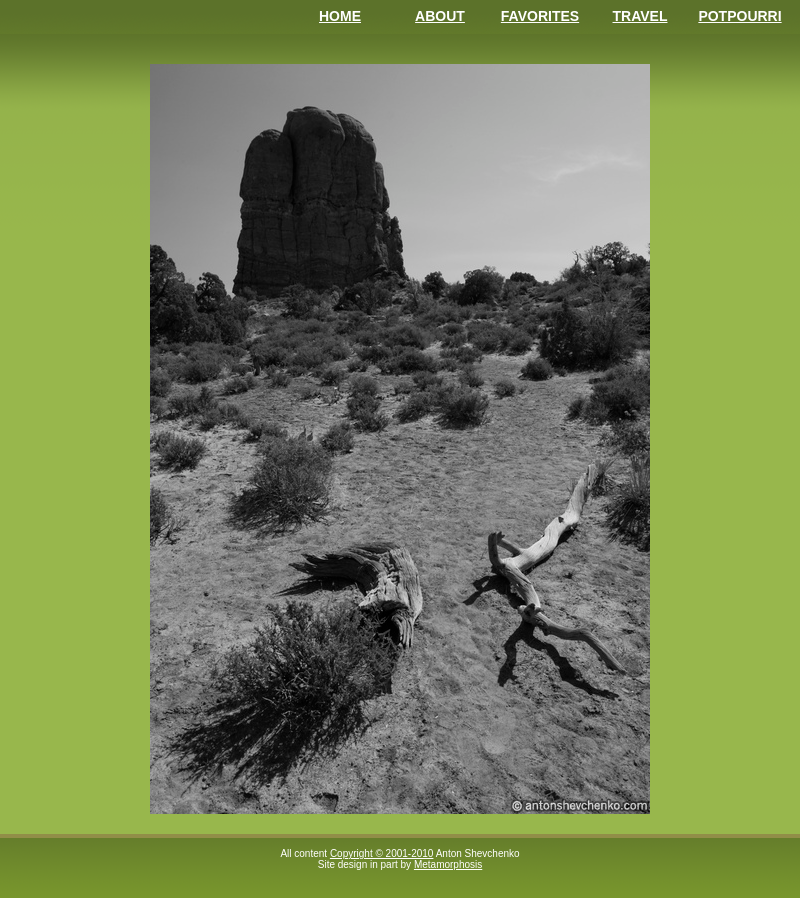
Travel (640, 16)
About (440, 16)
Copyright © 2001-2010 (382, 853)
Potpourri (739, 16)
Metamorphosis (448, 864)
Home (340, 16)
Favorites (540, 16)
